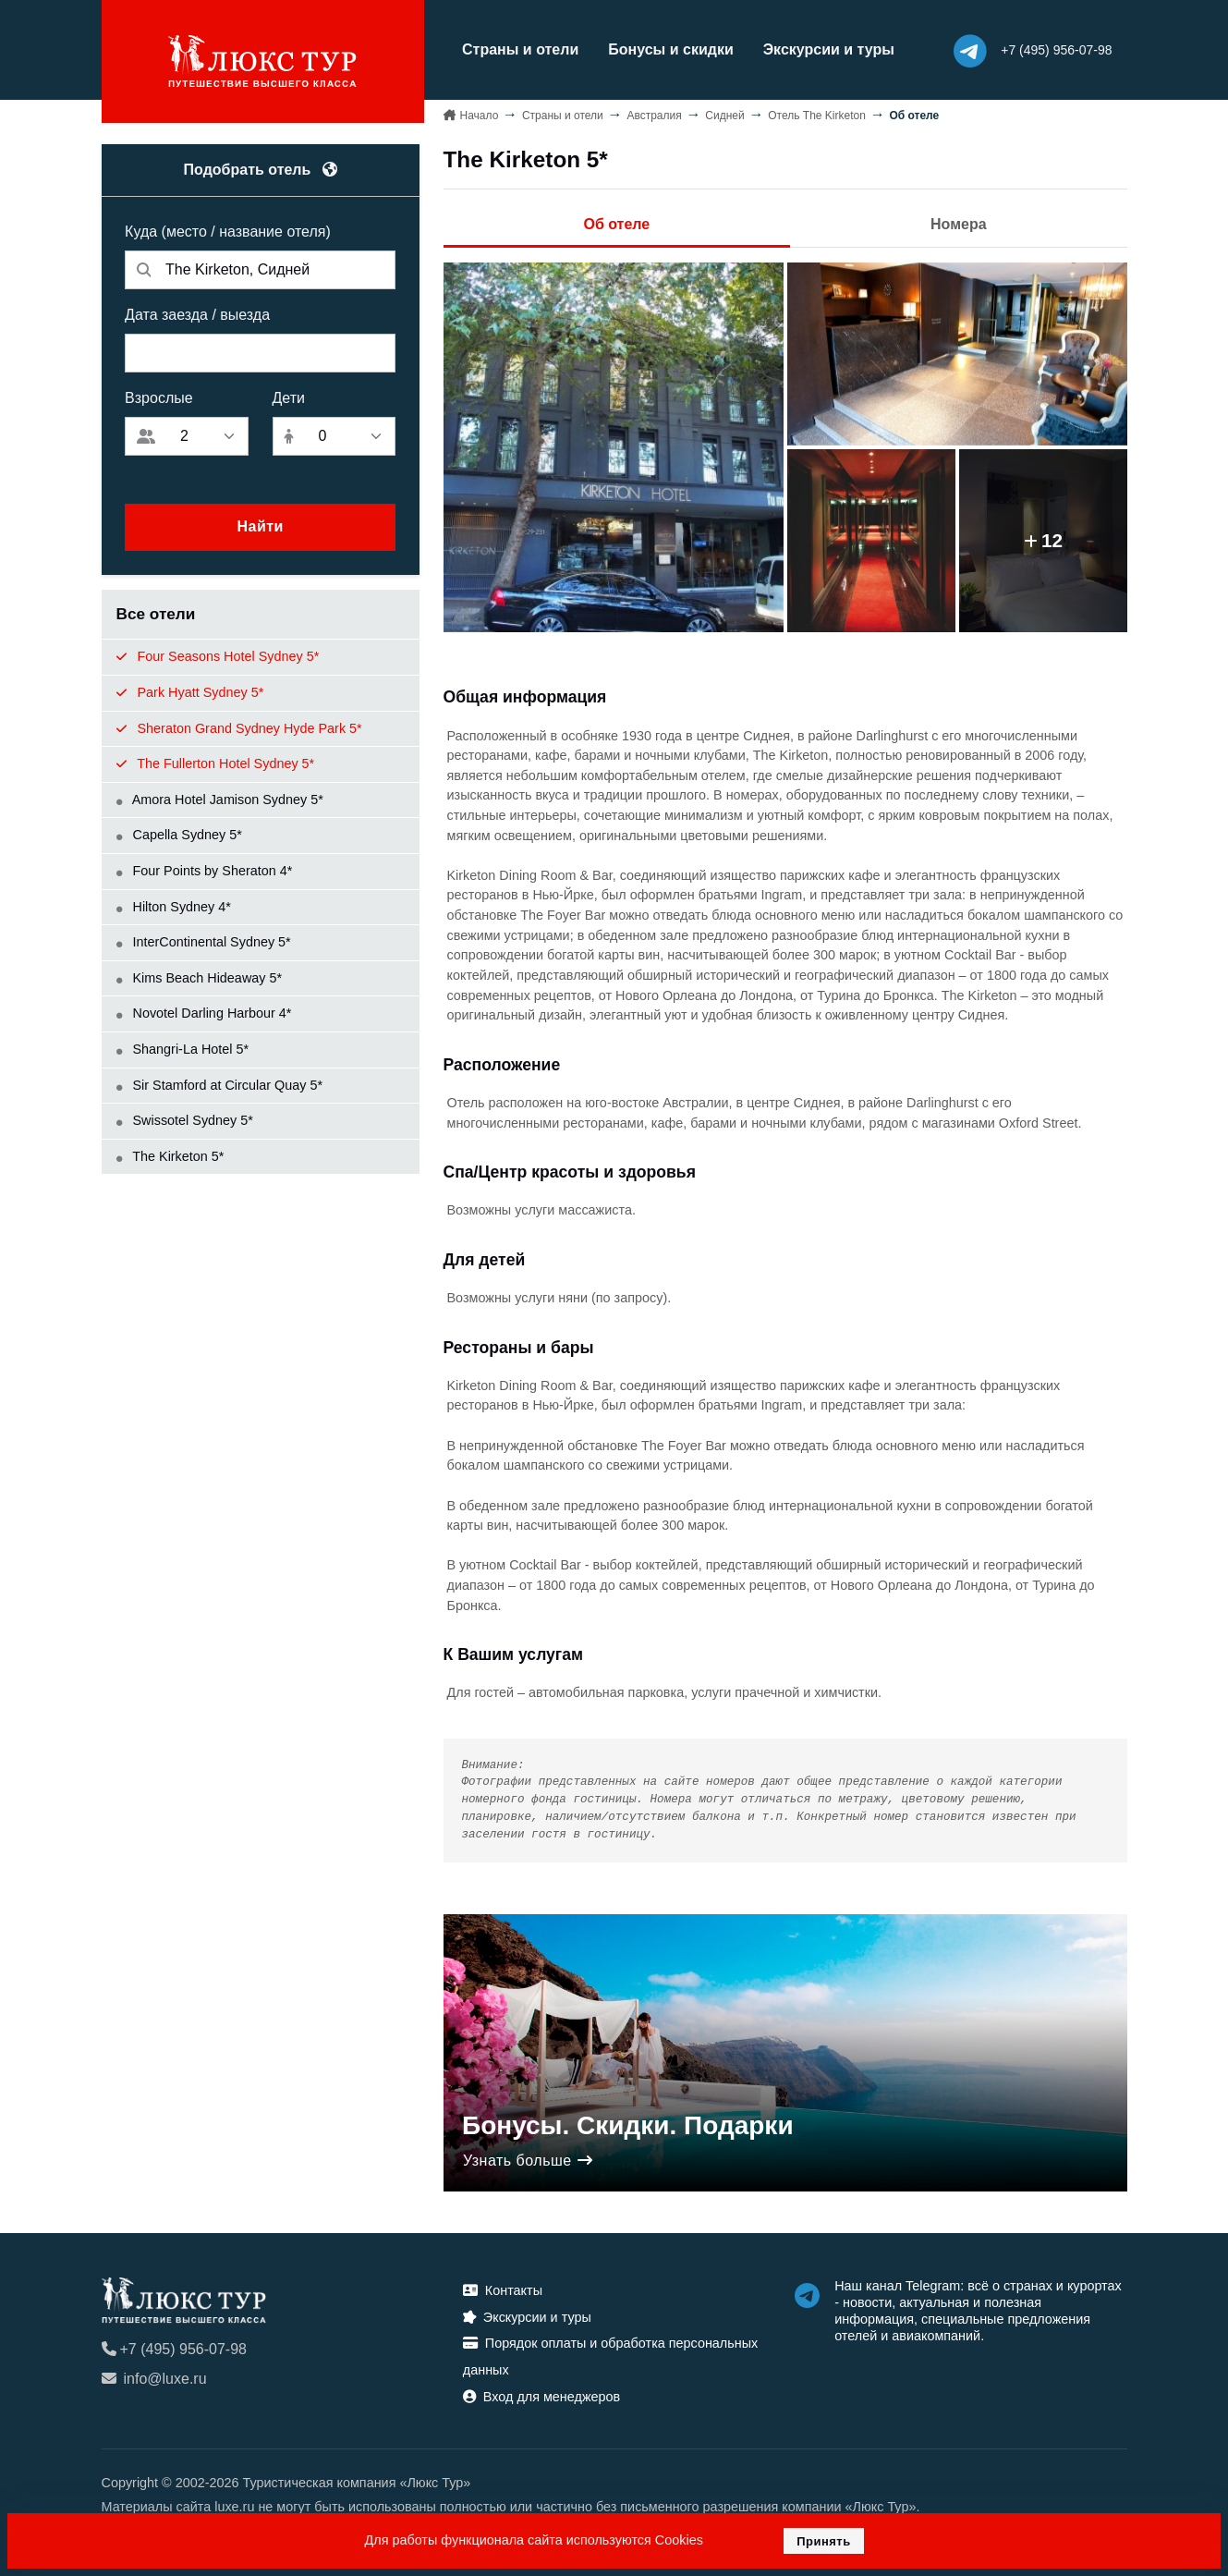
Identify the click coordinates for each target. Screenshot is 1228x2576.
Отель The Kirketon (817, 114)
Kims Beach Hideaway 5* (199, 977)
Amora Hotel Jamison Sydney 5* (219, 798)
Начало (479, 114)
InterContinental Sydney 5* (203, 941)
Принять (823, 2541)
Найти (260, 526)
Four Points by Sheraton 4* (204, 869)
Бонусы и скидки (666, 49)
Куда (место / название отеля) (228, 230)
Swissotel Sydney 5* (184, 1120)
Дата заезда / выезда (197, 314)
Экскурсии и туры (824, 49)
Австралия (653, 114)
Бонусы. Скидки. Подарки (628, 2124)
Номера (958, 223)
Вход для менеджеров (541, 2395)
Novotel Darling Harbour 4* (204, 1013)
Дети (289, 397)
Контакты (502, 2289)
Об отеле (616, 223)
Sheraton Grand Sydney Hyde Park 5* (239, 727)
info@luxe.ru (154, 2378)
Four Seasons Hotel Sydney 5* (218, 656)
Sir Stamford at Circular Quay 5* (219, 1084)
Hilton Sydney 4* (173, 905)
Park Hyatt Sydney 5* (190, 691)
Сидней (724, 114)
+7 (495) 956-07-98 (174, 2348)
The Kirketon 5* (170, 1155)
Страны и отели (516, 49)
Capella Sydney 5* (179, 834)
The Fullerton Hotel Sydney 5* (215, 763)
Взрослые (159, 397)
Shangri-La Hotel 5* (182, 1048)
